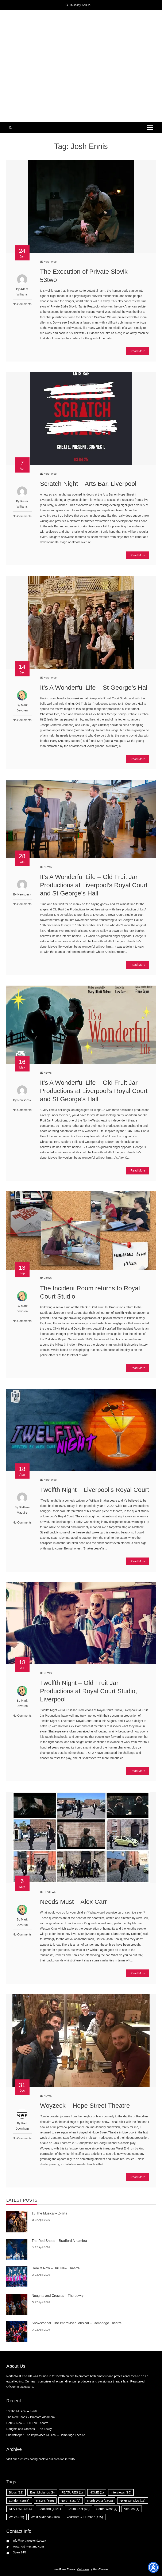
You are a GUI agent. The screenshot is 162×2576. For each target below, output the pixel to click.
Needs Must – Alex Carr (73, 1901)
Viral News (83, 2569)
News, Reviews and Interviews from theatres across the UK (81, 40)
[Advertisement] (81, 90)
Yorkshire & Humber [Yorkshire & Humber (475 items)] (84, 2517)
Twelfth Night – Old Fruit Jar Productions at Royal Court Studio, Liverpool (88, 1691)
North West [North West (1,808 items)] (100, 2500)
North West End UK (81, 31)
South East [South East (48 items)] (78, 2509)
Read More (138, 351)
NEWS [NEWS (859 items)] (45, 2500)
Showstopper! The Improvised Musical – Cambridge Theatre (77, 2323)
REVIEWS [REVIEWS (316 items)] (20, 2509)
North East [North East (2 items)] (70, 2500)
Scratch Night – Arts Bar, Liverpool (88, 483)
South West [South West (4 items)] (106, 2509)
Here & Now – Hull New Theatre (56, 2268)
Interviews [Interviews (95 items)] (121, 2492)
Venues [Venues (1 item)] (131, 2509)
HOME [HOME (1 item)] (97, 2492)
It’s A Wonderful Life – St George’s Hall (94, 687)
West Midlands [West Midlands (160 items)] (45, 2517)
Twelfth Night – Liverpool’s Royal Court (94, 1489)
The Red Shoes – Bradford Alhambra (59, 2241)
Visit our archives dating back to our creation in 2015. (41, 2459)
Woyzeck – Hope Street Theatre (85, 2105)
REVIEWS (49, 1891)
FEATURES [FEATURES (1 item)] (72, 2492)
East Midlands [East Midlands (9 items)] (42, 2492)
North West (50, 261)
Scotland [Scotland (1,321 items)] (49, 2509)
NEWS (47, 866)
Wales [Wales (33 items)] (16, 2517)
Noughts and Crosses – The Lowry (58, 2295)
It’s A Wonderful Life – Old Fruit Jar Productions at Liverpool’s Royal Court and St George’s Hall (94, 885)
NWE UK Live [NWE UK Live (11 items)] (133, 2500)
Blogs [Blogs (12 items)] (16, 2492)
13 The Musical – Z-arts (49, 2213)
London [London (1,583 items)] (19, 2500)
